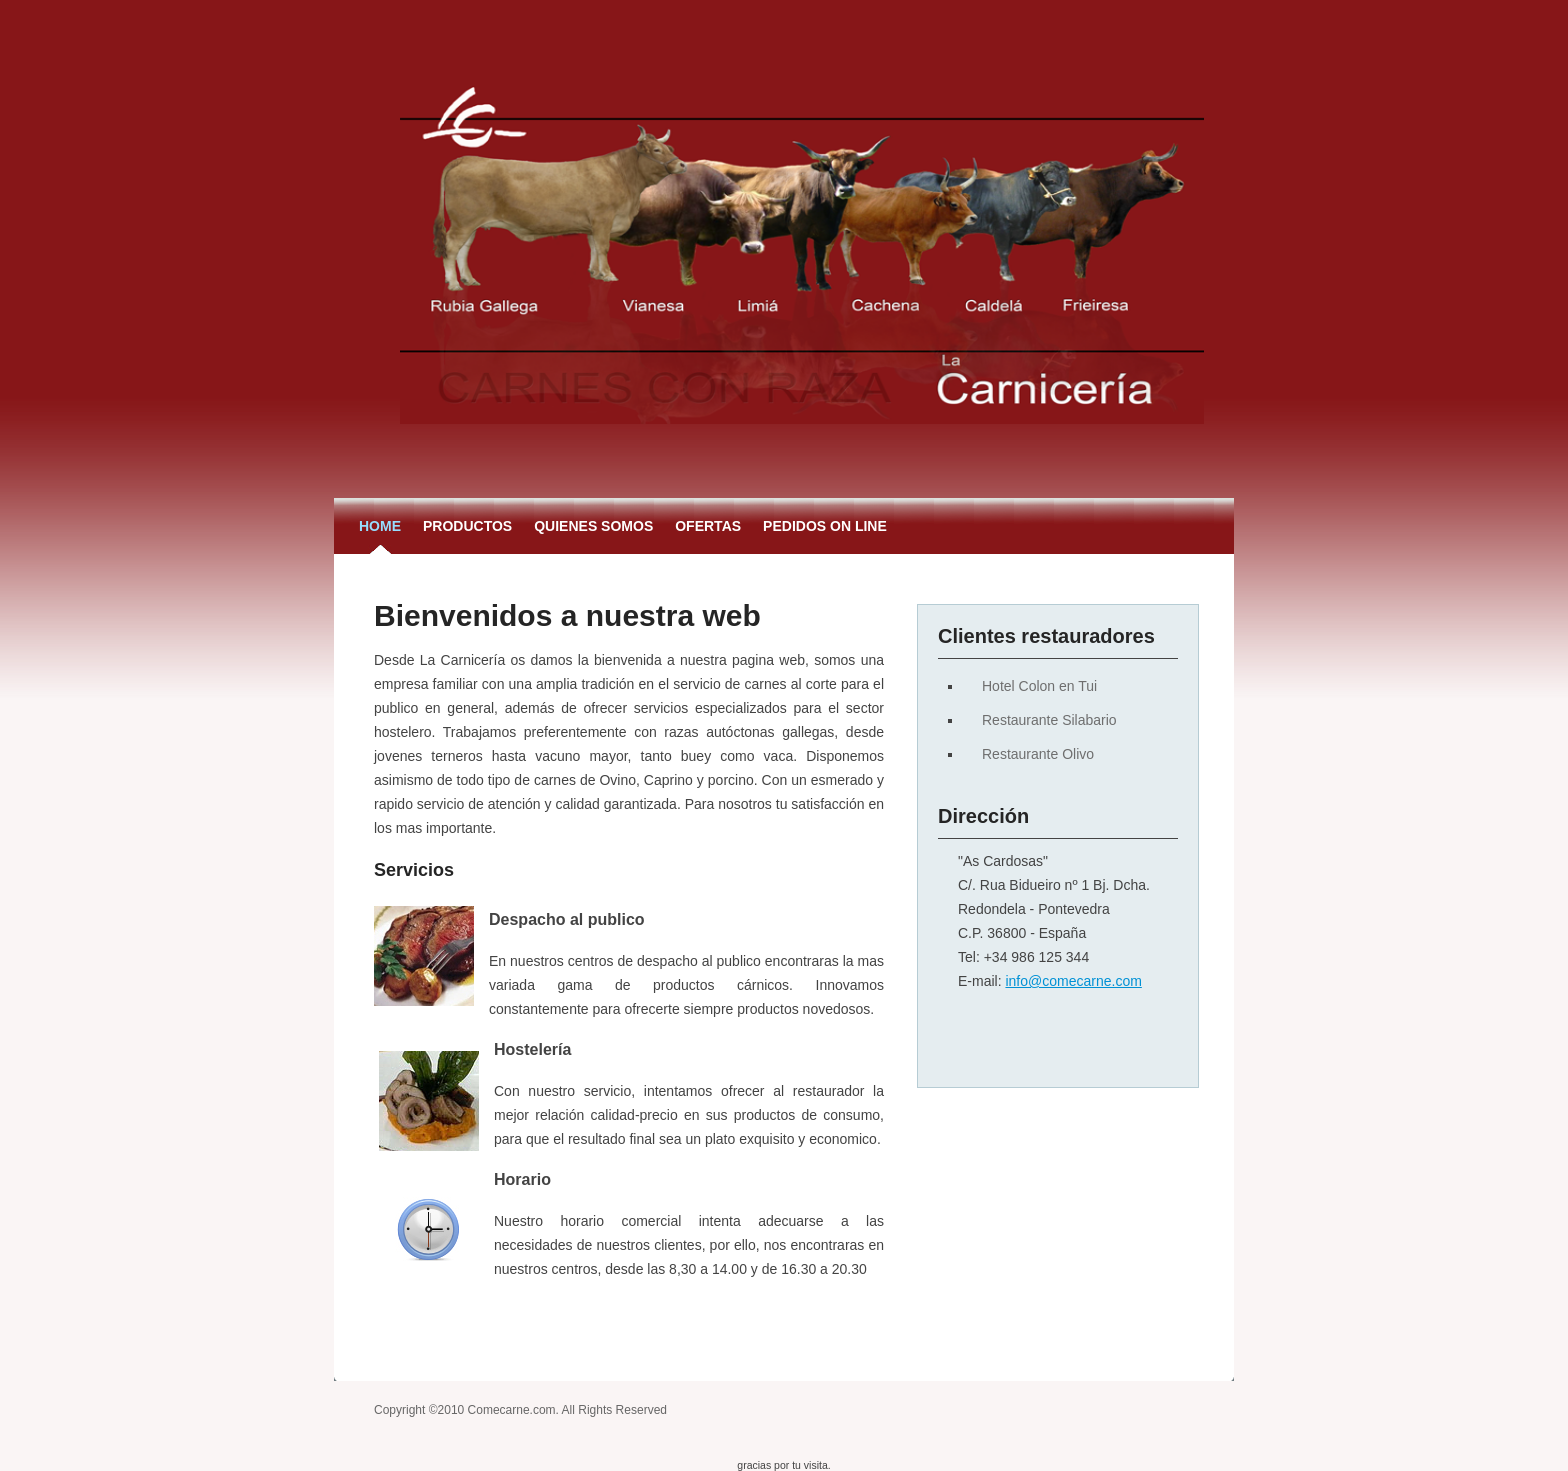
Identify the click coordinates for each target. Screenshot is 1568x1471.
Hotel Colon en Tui (1039, 686)
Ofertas (708, 526)
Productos (467, 526)
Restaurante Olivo (1038, 754)
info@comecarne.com (1073, 981)
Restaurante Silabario (1049, 720)
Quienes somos (593, 526)
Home (380, 526)
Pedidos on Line (825, 526)
